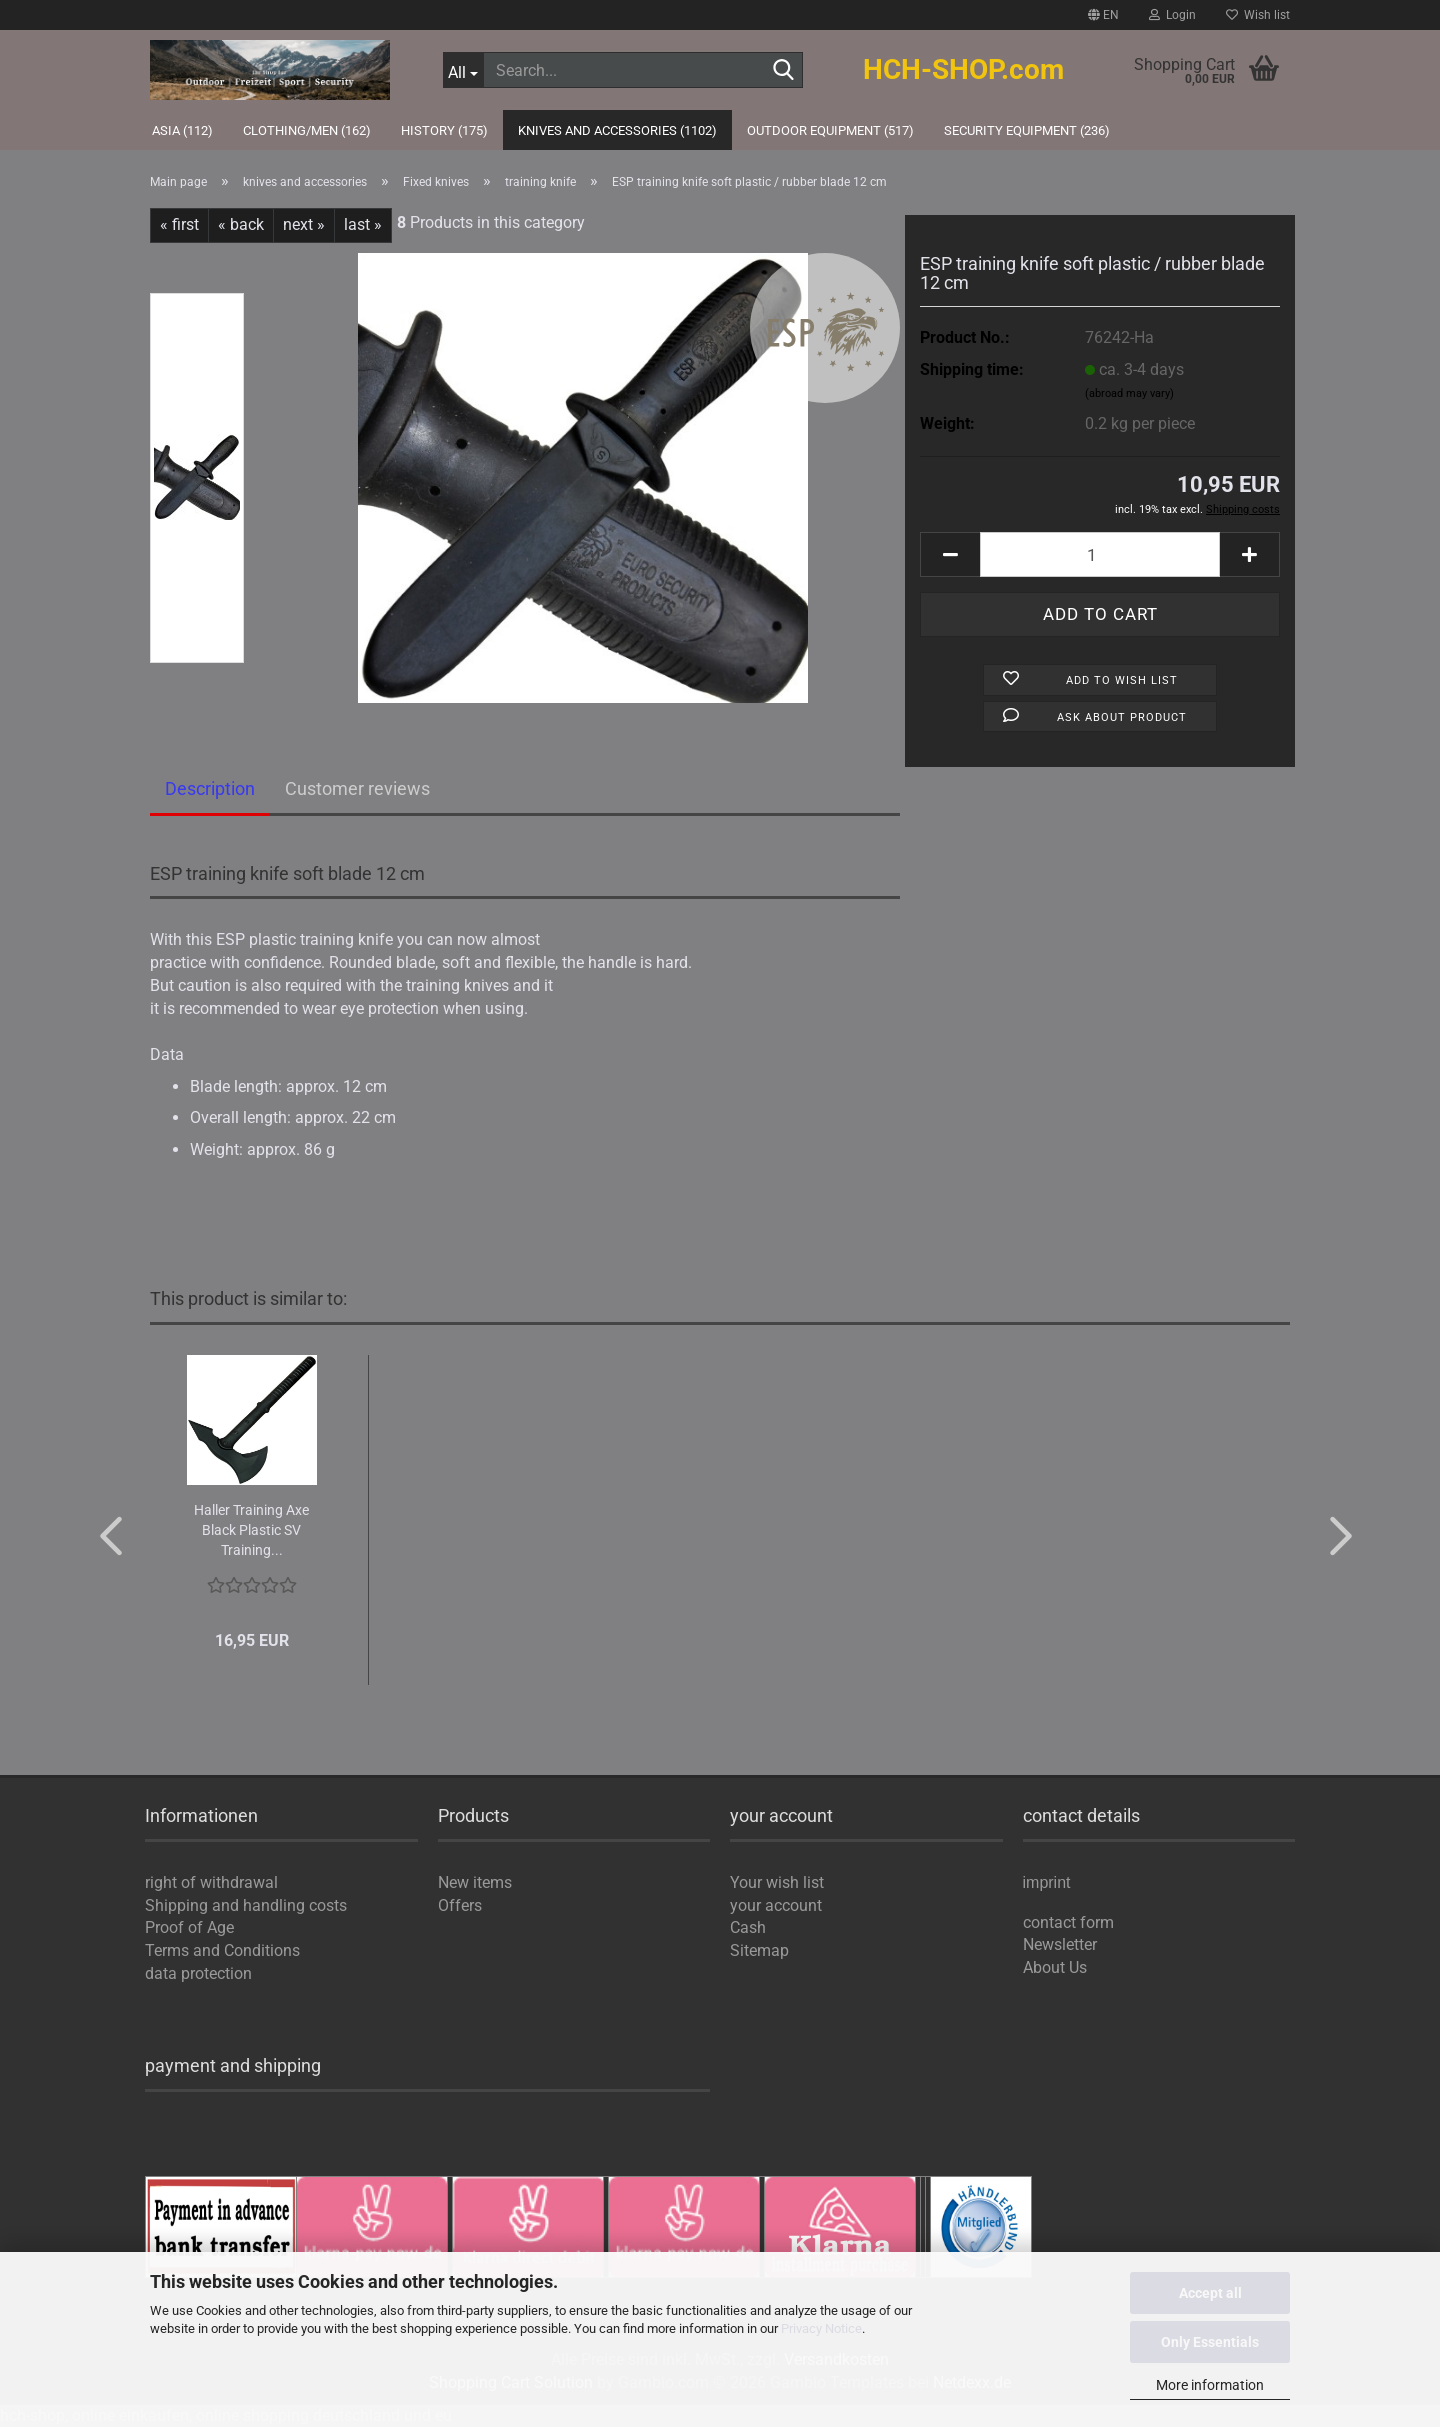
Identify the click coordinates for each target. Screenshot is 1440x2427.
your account (776, 1905)
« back (241, 224)
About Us (1055, 1967)
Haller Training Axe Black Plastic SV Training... (251, 1530)
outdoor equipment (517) (830, 130)
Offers (460, 1905)
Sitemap (759, 1950)
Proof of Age (189, 1927)
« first (179, 224)
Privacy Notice (821, 2328)
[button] (1103, 15)
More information (1210, 2385)
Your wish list (777, 1882)
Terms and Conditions (222, 1950)
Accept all (1210, 2293)
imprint (1047, 1883)
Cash (748, 1927)
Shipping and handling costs (246, 1905)
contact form (1068, 1922)
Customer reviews (357, 788)
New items (475, 1882)
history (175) (444, 130)
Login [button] (1172, 15)
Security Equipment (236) (1027, 130)
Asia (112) (182, 130)
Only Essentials (1210, 2342)
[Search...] (463, 70)
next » (304, 224)
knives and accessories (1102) (617, 130)
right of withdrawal (211, 1882)
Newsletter (1060, 1944)
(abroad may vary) (1129, 393)
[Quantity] (1100, 554)
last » (363, 224)
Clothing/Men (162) (307, 130)
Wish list (1258, 15)
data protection (198, 1973)
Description (210, 788)
